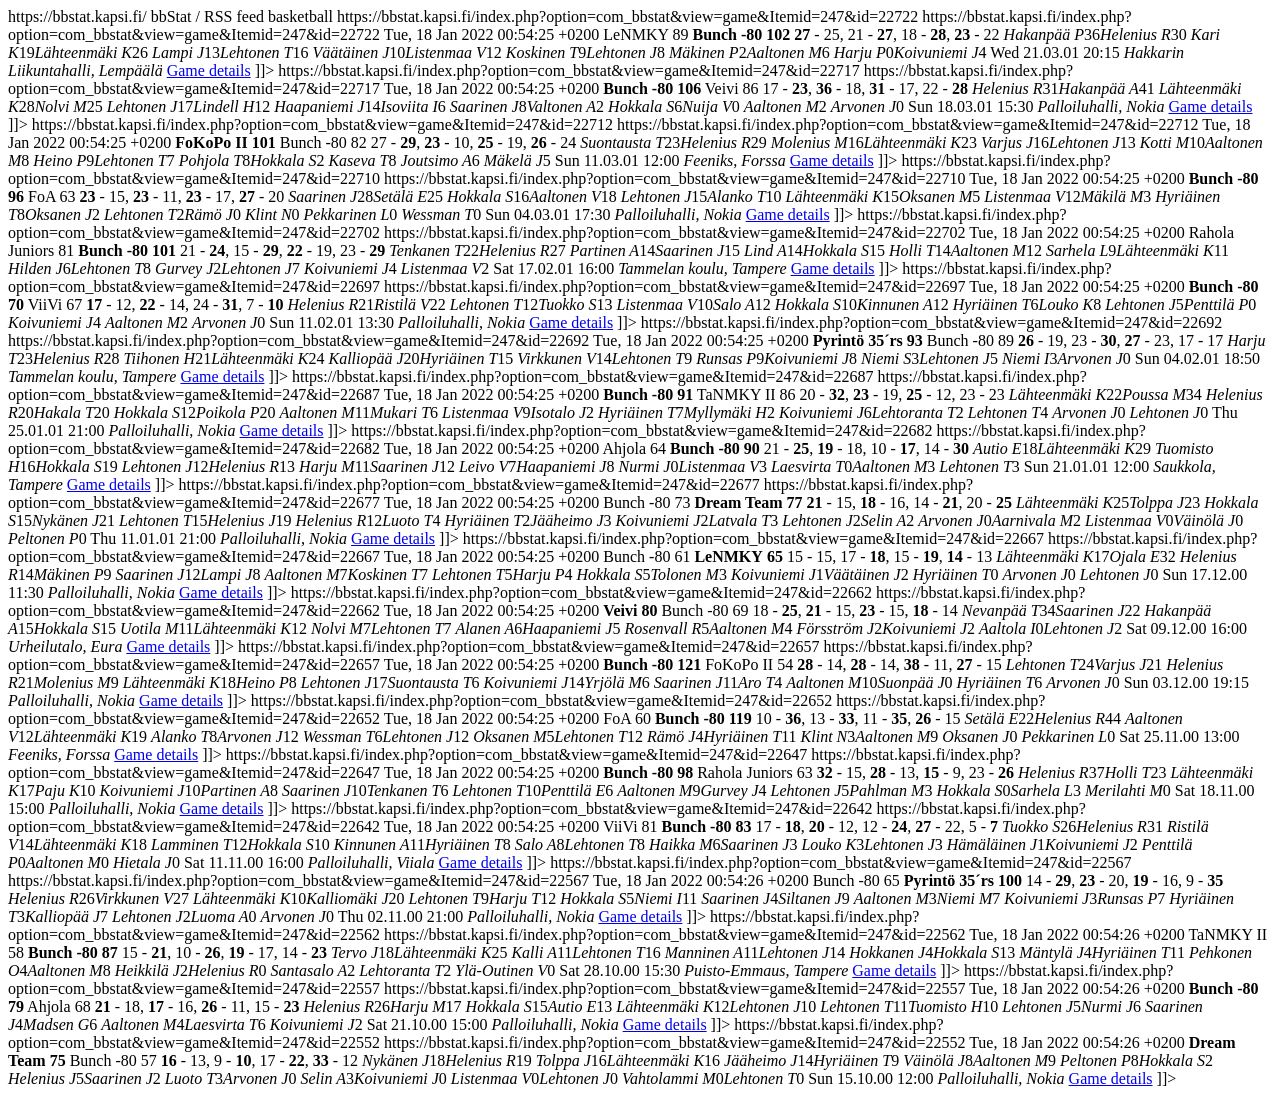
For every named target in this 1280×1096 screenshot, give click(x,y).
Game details (209, 70)
